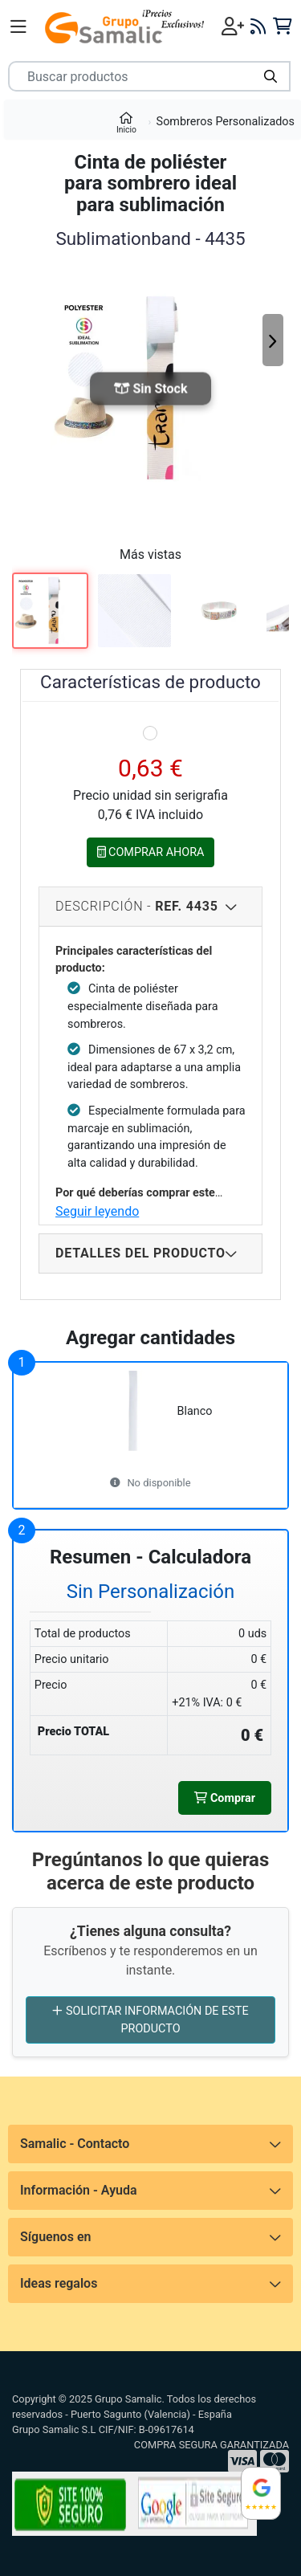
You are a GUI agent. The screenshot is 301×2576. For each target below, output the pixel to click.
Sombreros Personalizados (226, 121)
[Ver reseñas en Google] (261, 2493)
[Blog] (258, 26)
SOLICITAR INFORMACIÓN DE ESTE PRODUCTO (150, 2019)
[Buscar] (270, 76)
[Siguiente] (272, 340)
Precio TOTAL (73, 1731)
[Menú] (18, 26)
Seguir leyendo (97, 1211)
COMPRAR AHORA (151, 852)
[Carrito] (282, 26)
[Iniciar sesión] (233, 26)
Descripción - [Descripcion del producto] (136, 906)
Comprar (224, 1798)
